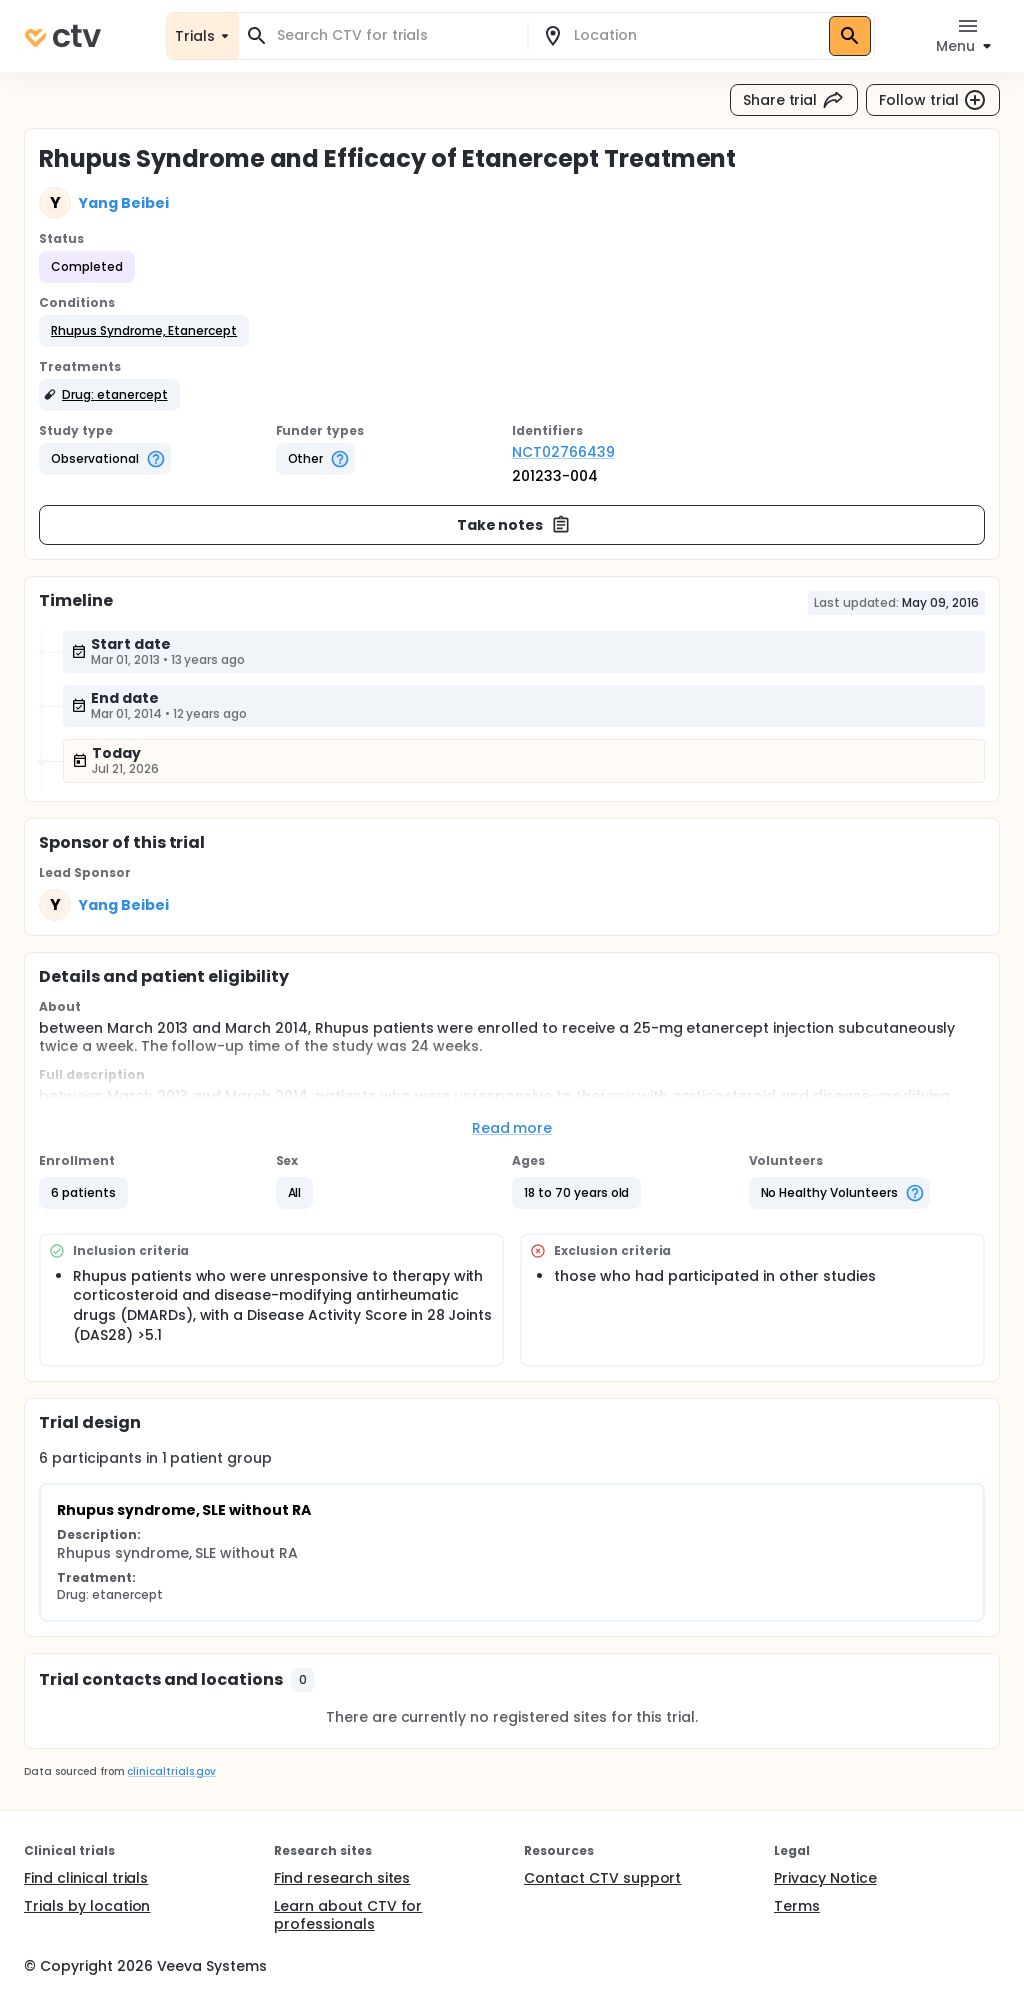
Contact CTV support (602, 1878)
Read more (512, 1128)
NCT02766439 (563, 452)
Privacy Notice (825, 1878)
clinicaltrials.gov (171, 1771)
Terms (797, 1906)
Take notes (514, 525)
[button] (144, 331)
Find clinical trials (86, 1878)
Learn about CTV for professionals (348, 1915)
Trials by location (87, 1906)
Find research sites (342, 1878)
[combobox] (395, 35)
